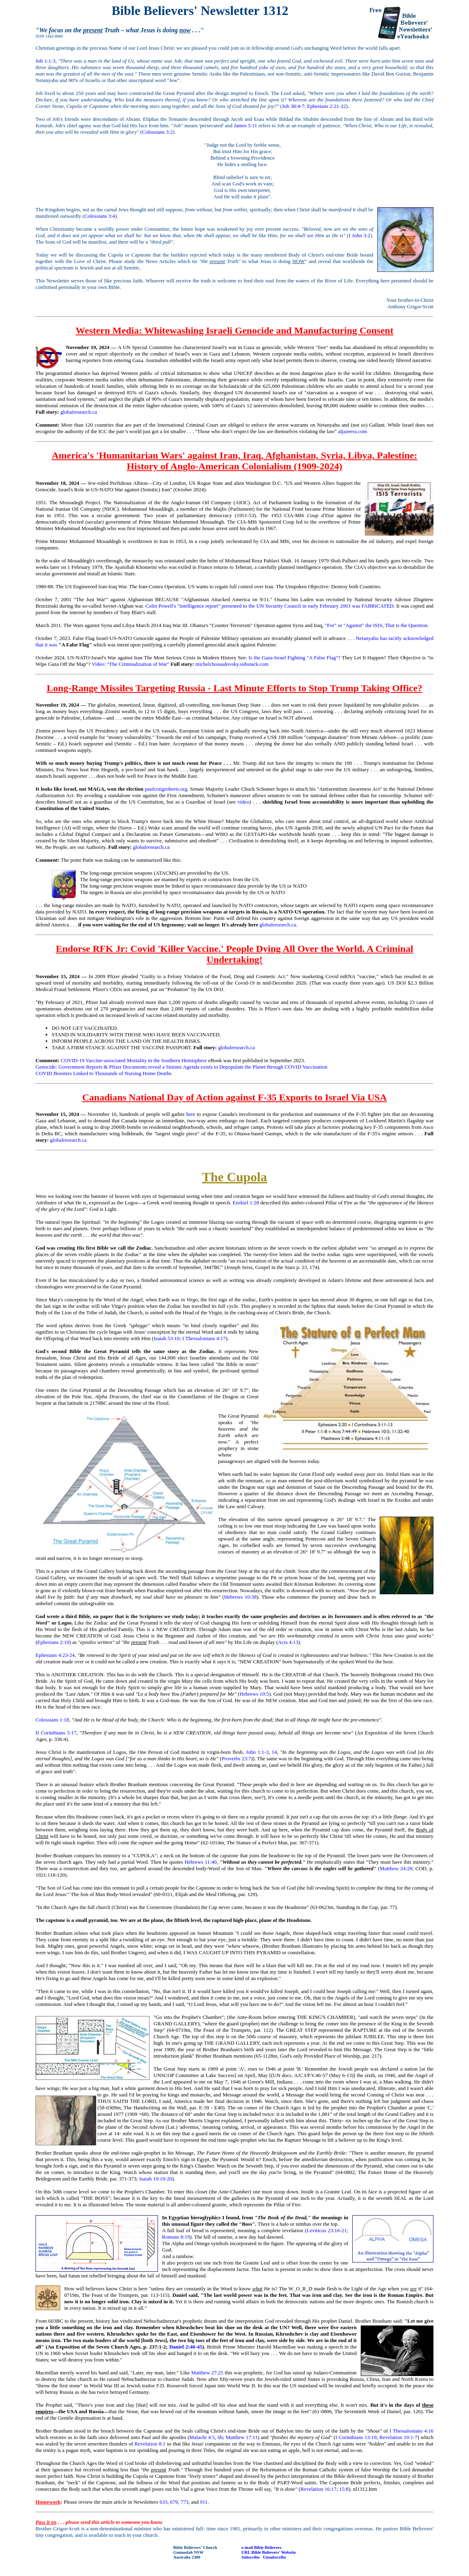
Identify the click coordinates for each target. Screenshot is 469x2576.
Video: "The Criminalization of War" (131, 664)
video (243, 802)
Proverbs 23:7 (236, 1758)
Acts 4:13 (288, 1642)
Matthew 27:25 (207, 2373)
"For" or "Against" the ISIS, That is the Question (376, 625)
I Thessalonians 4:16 (411, 2431)
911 (204, 2502)
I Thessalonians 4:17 (203, 1338)
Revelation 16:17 (319, 2489)
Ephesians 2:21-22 (326, 106)
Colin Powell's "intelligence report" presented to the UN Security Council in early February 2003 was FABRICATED (269, 606)
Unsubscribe (274, 2557)
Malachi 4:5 (202, 2437)
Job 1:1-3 (45, 61)
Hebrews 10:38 (240, 1597)
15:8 (344, 2489)
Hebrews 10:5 (254, 1694)
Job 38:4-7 (293, 106)
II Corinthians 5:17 (56, 1733)
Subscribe (251, 2557)
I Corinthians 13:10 (355, 2437)
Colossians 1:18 (52, 1720)
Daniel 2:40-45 (185, 2347)
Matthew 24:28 (396, 1868)
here (190, 1114)
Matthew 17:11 (242, 2437)
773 (185, 2502)
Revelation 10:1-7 (398, 2437)
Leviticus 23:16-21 (327, 2230)
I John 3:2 (359, 235)
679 (174, 2502)
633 (164, 2502)
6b (220, 2437)
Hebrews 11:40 (201, 1862)
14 (274, 1752)
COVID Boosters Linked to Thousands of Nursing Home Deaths (103, 1073)
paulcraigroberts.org (166, 789)
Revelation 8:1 (150, 2444)
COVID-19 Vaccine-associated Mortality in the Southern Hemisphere (134, 1060)
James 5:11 (245, 125)
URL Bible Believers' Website (269, 2552)
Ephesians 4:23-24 (55, 1655)
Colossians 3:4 (99, 216)
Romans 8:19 (176, 2237)
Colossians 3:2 (157, 132)
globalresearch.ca (78, 412)
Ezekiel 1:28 (246, 1203)
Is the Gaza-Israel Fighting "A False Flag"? (294, 658)
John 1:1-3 (257, 1752)
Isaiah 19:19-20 (155, 2179)
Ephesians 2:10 (53, 1642)
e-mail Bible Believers (262, 2547)
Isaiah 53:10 (166, 1338)
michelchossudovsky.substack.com (232, 664)
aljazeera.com (352, 431)
